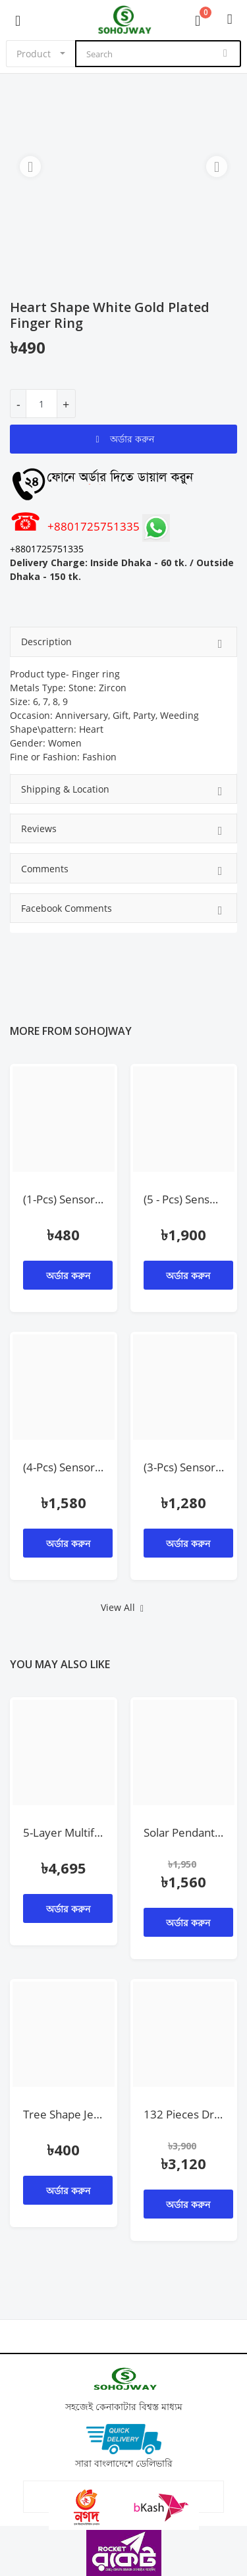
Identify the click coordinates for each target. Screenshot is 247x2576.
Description (123, 643)
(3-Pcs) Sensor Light (184, 1467)
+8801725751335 (76, 526)
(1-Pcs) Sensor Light (63, 1199)
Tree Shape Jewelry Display (63, 2114)
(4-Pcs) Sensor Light (63, 1467)
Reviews (123, 830)
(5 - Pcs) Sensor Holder (184, 1199)
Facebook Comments (123, 910)
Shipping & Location (123, 791)
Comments (123, 871)
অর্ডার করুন (123, 439)
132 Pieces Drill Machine (184, 2114)
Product (33, 53)
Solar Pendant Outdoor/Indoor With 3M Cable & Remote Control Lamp (184, 1832)
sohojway (103, 1031)
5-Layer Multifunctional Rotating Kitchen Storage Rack (63, 1832)
